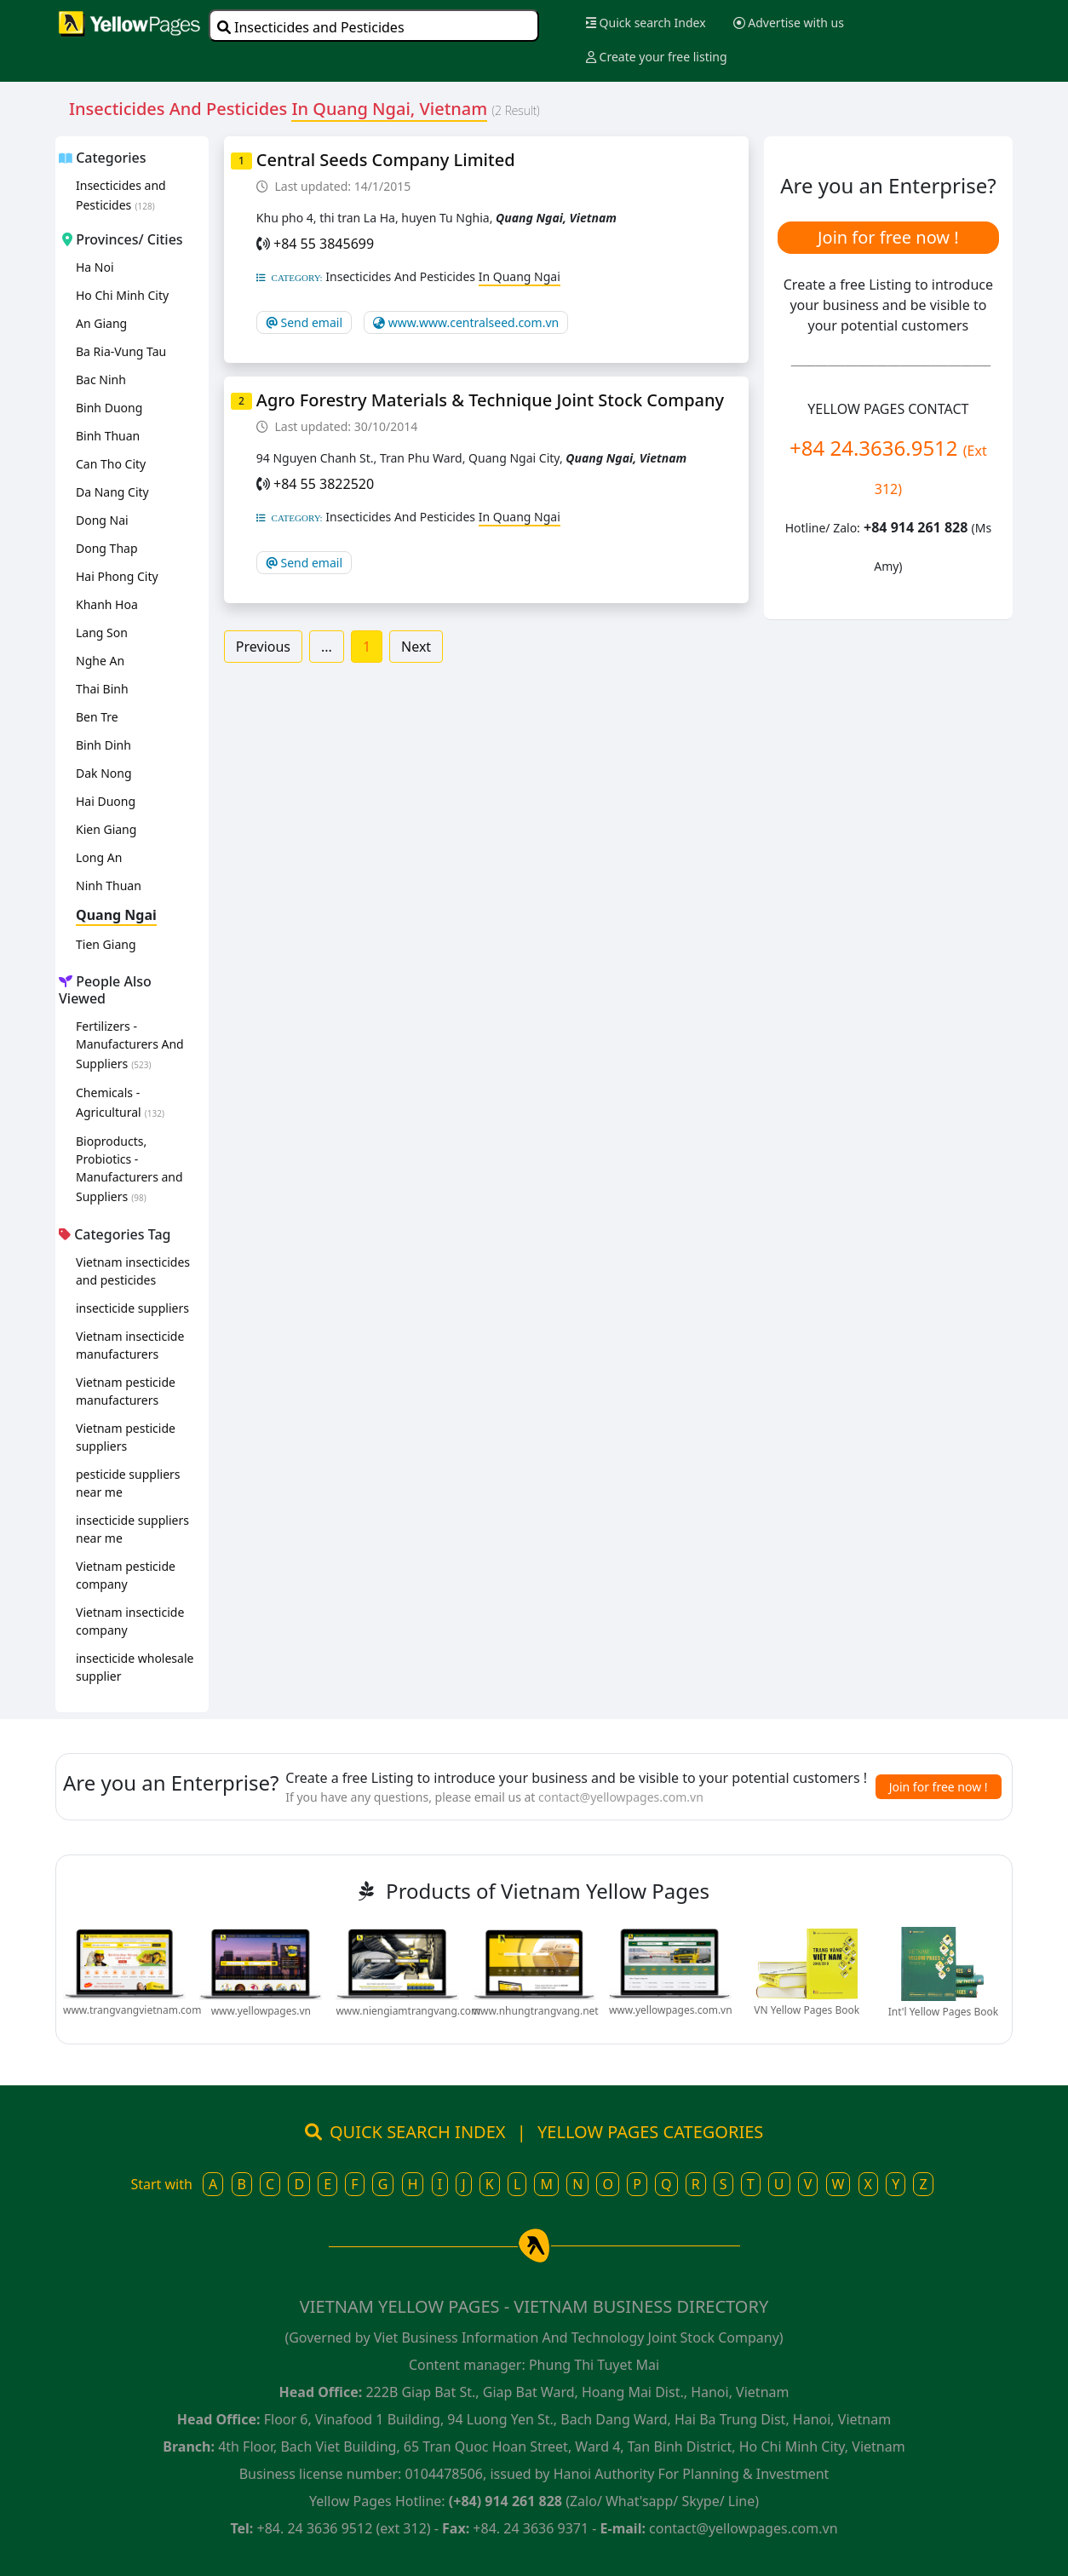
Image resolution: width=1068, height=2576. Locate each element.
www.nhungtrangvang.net (536, 2011)
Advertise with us (788, 22)
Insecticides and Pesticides (311, 27)
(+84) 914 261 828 (505, 2501)
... (326, 646)
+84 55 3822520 (323, 483)
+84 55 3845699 (323, 243)
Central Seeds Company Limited (385, 159)
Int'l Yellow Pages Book (943, 2011)
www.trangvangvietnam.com (132, 2010)
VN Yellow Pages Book (806, 2010)
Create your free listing (656, 57)
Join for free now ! (888, 237)
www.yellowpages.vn (261, 2011)
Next (416, 646)
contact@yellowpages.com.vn (620, 1797)
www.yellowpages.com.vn (670, 2010)
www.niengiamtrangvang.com (408, 2011)
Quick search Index (646, 22)
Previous (263, 646)
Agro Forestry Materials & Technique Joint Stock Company (490, 399)
